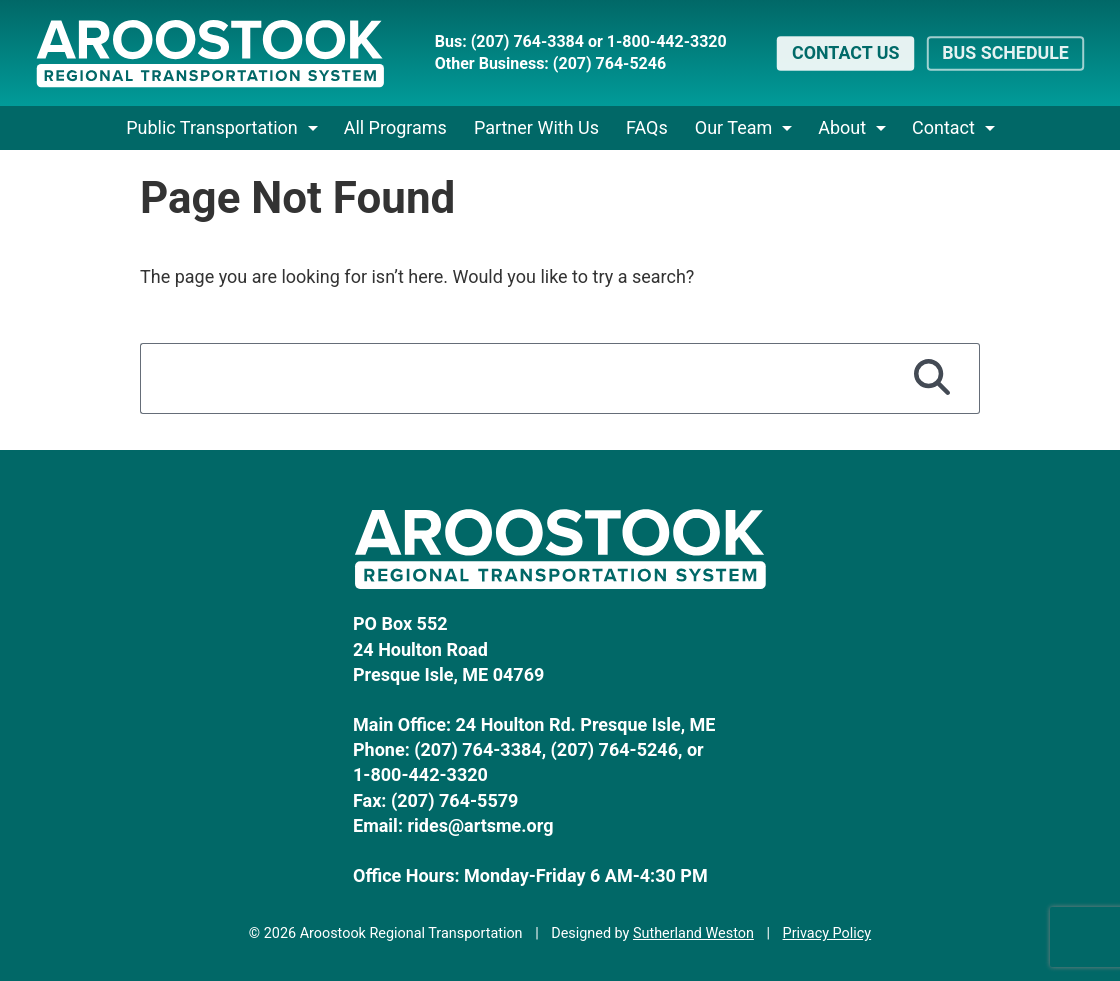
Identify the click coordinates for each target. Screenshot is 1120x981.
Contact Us (845, 52)
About (842, 127)
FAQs (647, 127)
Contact (943, 127)
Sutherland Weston (693, 933)
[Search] (932, 378)
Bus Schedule (1005, 52)
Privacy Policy (827, 933)
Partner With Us (536, 127)
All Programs (395, 127)
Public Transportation (212, 127)
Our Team (734, 127)
